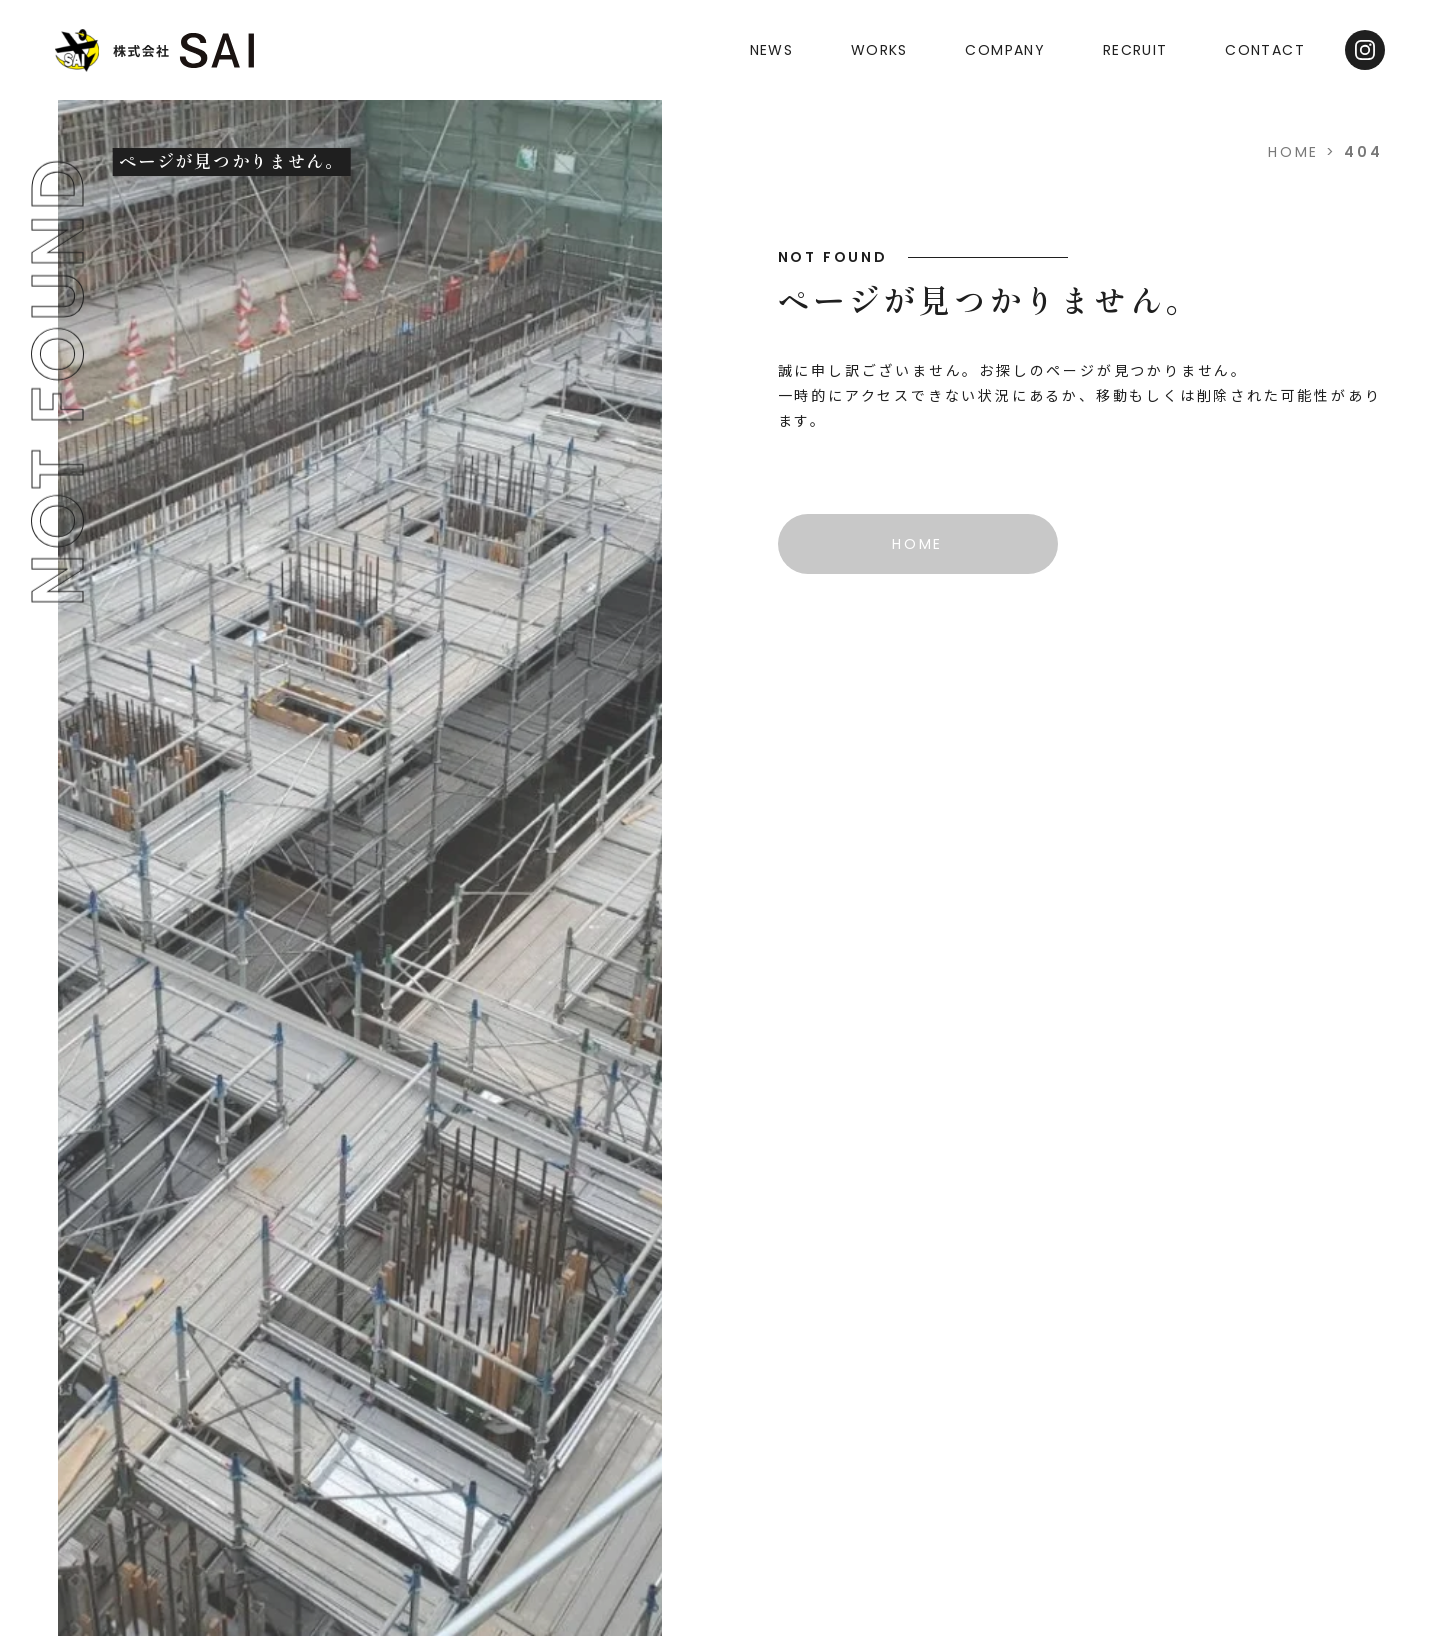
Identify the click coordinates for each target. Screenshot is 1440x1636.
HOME (1293, 152)
